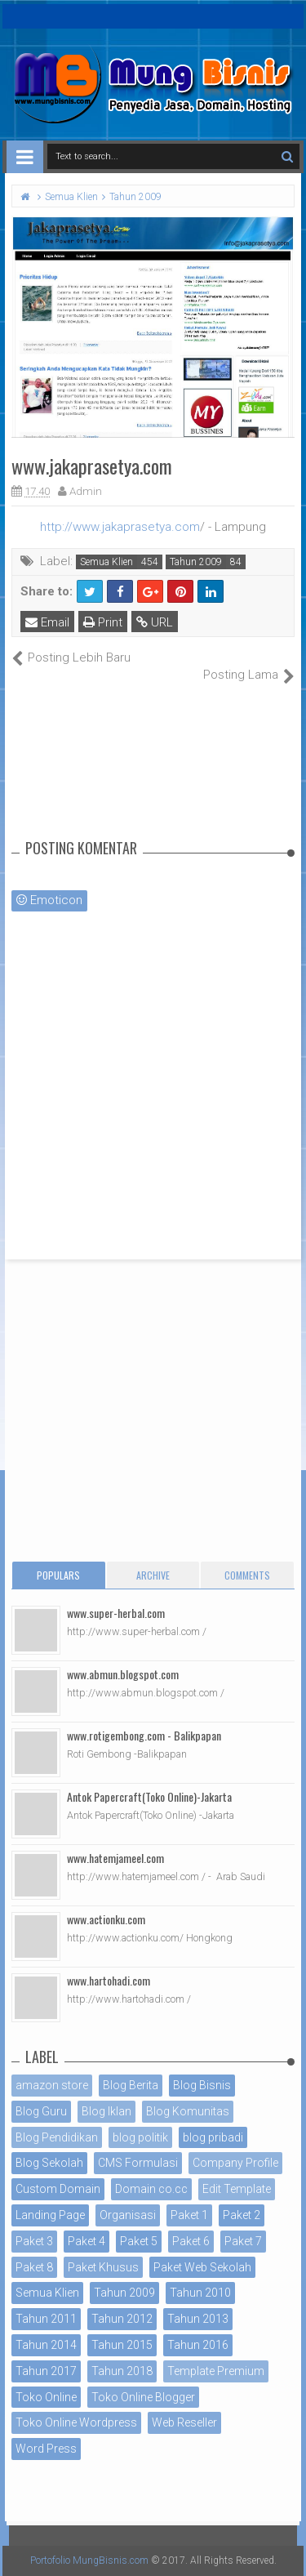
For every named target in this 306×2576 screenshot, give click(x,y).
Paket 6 (191, 2241)
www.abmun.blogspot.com (123, 1673)
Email (47, 622)
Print (102, 622)
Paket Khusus (103, 2267)
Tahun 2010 (200, 2292)
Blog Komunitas (187, 2111)
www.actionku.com (106, 1919)
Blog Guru (41, 2111)
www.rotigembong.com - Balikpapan (144, 1735)
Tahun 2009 (196, 562)
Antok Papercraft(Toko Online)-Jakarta (149, 1796)
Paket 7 (243, 2241)
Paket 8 (34, 2267)
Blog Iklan (106, 2111)
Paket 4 (86, 2241)
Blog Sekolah (49, 2162)
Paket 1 (189, 2215)
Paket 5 (138, 2241)
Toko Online (46, 2397)
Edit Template (236, 2188)
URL (154, 622)
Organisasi (128, 2215)
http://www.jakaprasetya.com (120, 526)
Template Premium (215, 2371)
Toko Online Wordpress (76, 2422)
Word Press (46, 2448)
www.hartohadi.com (108, 1980)
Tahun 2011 (46, 2318)
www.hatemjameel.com (115, 1857)
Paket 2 (241, 2215)
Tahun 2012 (122, 2318)
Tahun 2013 (197, 2318)
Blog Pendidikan (57, 2137)
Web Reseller (184, 2422)
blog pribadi (213, 2137)
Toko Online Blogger (143, 2397)
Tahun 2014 (46, 2344)
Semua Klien (106, 562)
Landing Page (50, 2215)
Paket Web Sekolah (202, 2267)
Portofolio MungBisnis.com (89, 2560)
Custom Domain (58, 2188)
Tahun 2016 (197, 2344)
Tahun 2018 (122, 2371)
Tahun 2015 (122, 2344)
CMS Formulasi (138, 2162)
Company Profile (235, 2162)
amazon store (52, 2085)
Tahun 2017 (46, 2371)
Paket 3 (34, 2241)
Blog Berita (130, 2085)
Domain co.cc (151, 2188)
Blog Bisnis (202, 2085)
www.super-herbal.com (116, 1612)
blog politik (140, 2137)
